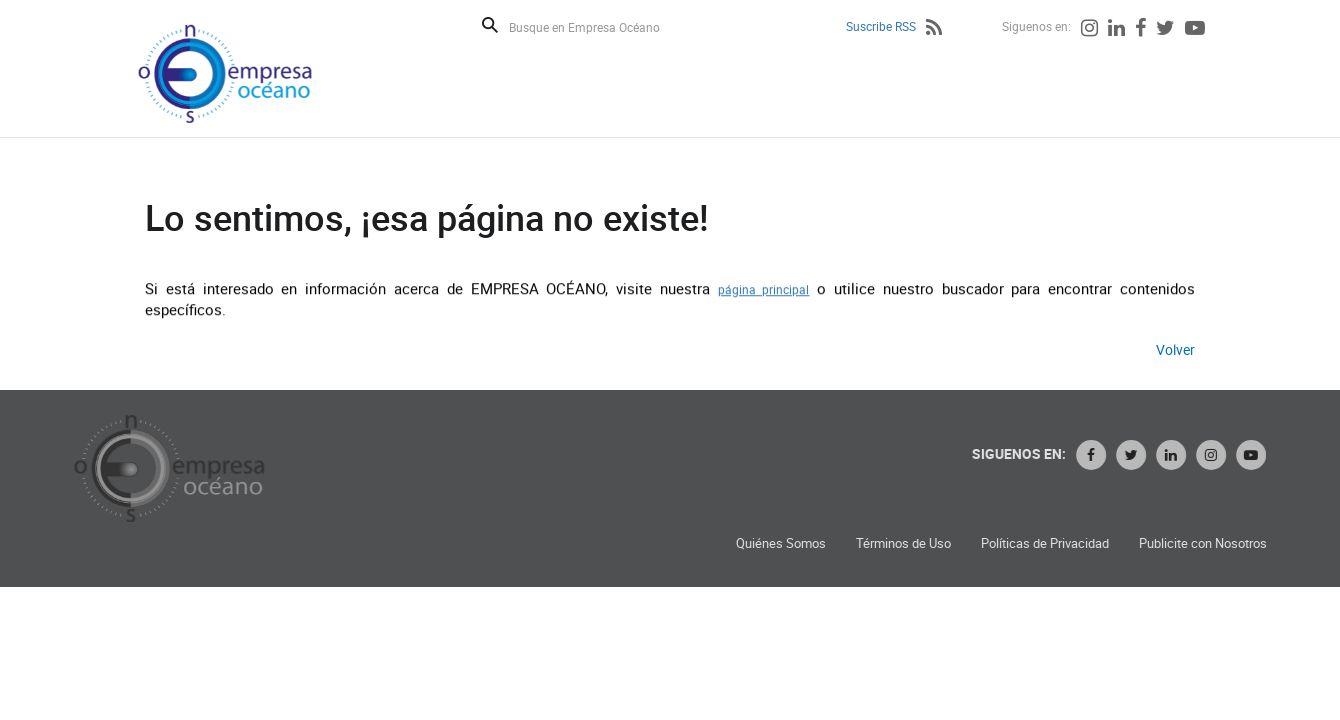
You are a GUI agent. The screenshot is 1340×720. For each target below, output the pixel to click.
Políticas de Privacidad (1050, 543)
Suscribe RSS (881, 26)
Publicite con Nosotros (1208, 543)
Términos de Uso (908, 543)
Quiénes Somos (786, 543)
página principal (764, 289)
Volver (1175, 349)
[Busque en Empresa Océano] (597, 26)
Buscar (490, 25)
